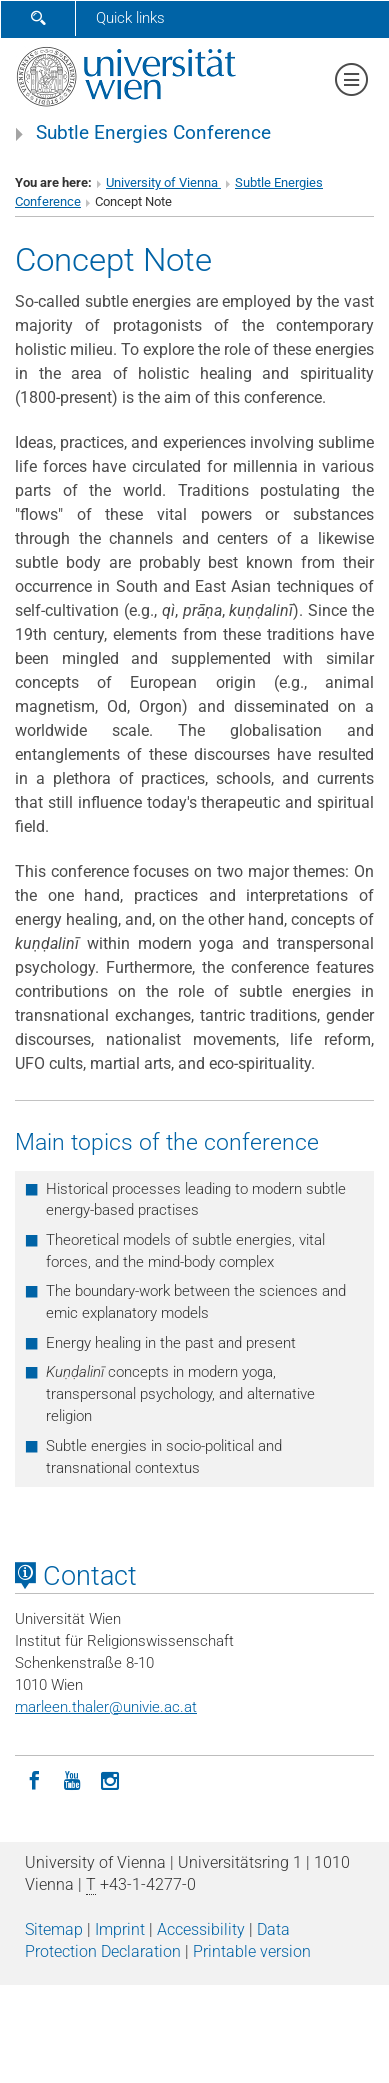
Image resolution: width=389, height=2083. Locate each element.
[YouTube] (72, 1779)
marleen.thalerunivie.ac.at (106, 1707)
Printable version (252, 1951)
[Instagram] (110, 1779)
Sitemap (54, 1929)
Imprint (120, 1929)
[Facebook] (34, 1779)
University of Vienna (163, 182)
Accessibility (201, 1929)
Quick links (130, 18)
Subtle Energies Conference (153, 133)
